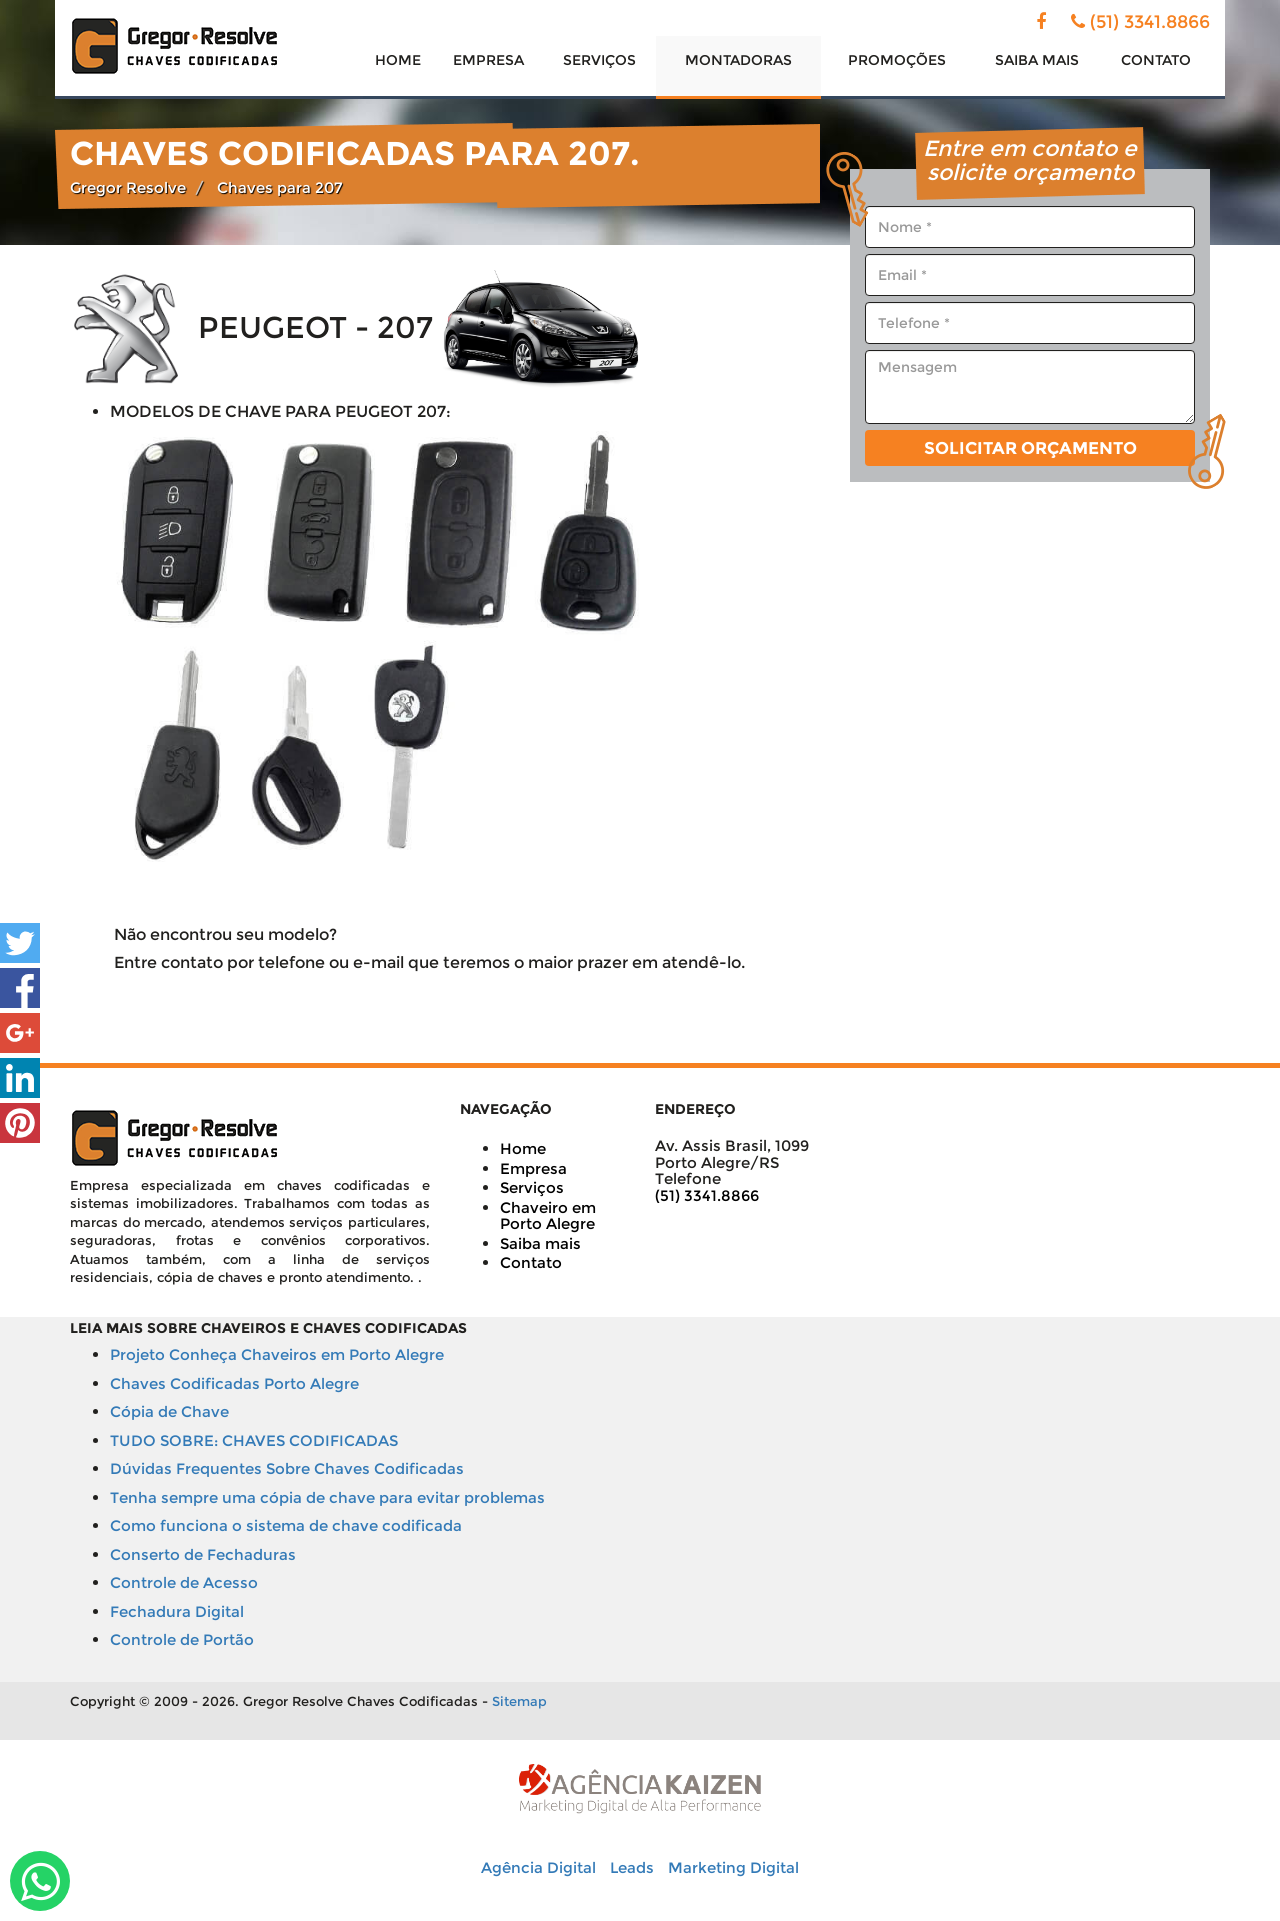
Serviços (532, 1187)
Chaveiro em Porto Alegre (548, 1216)
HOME (398, 60)
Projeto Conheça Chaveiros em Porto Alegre (277, 1354)
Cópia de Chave (169, 1411)
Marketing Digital (733, 1867)
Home (523, 1148)
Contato (531, 1262)
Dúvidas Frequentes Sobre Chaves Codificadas (287, 1468)
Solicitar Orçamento (1030, 448)
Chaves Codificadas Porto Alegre (234, 1383)
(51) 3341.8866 (1150, 22)
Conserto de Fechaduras (203, 1554)
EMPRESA (488, 60)
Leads (632, 1867)
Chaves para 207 (279, 187)
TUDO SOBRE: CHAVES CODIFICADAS (254, 1440)
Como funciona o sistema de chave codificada (286, 1525)
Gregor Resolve (128, 187)
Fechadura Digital (177, 1611)
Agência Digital (538, 1867)
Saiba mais (540, 1243)
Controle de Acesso (184, 1582)
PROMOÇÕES (897, 60)
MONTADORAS (738, 60)
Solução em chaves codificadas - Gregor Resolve (175, 46)
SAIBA (1037, 60)
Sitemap (519, 1701)
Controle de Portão (182, 1639)
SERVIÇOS (599, 60)
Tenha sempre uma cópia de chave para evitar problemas (327, 1497)
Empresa (533, 1168)
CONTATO (1156, 60)
